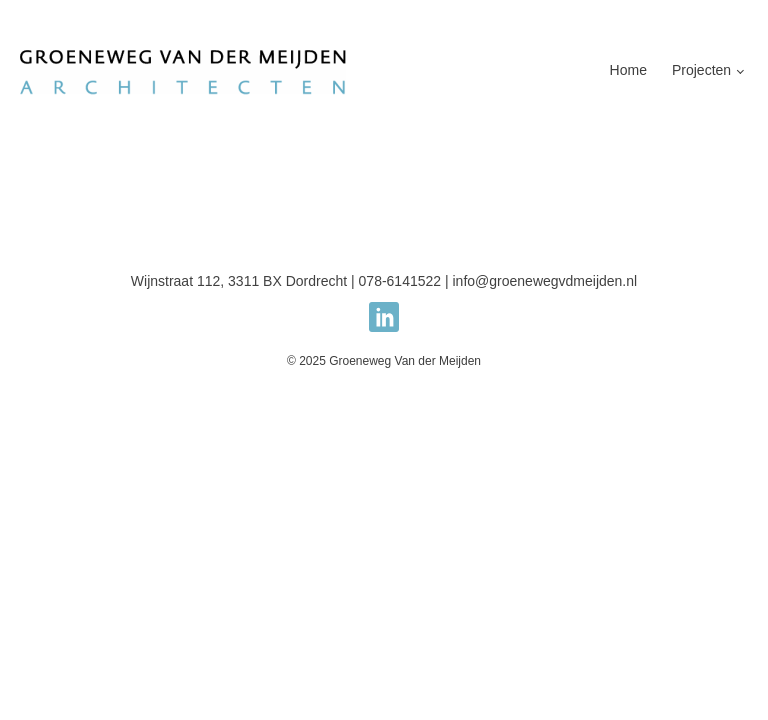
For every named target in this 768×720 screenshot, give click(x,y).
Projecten (701, 70)
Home (628, 70)
